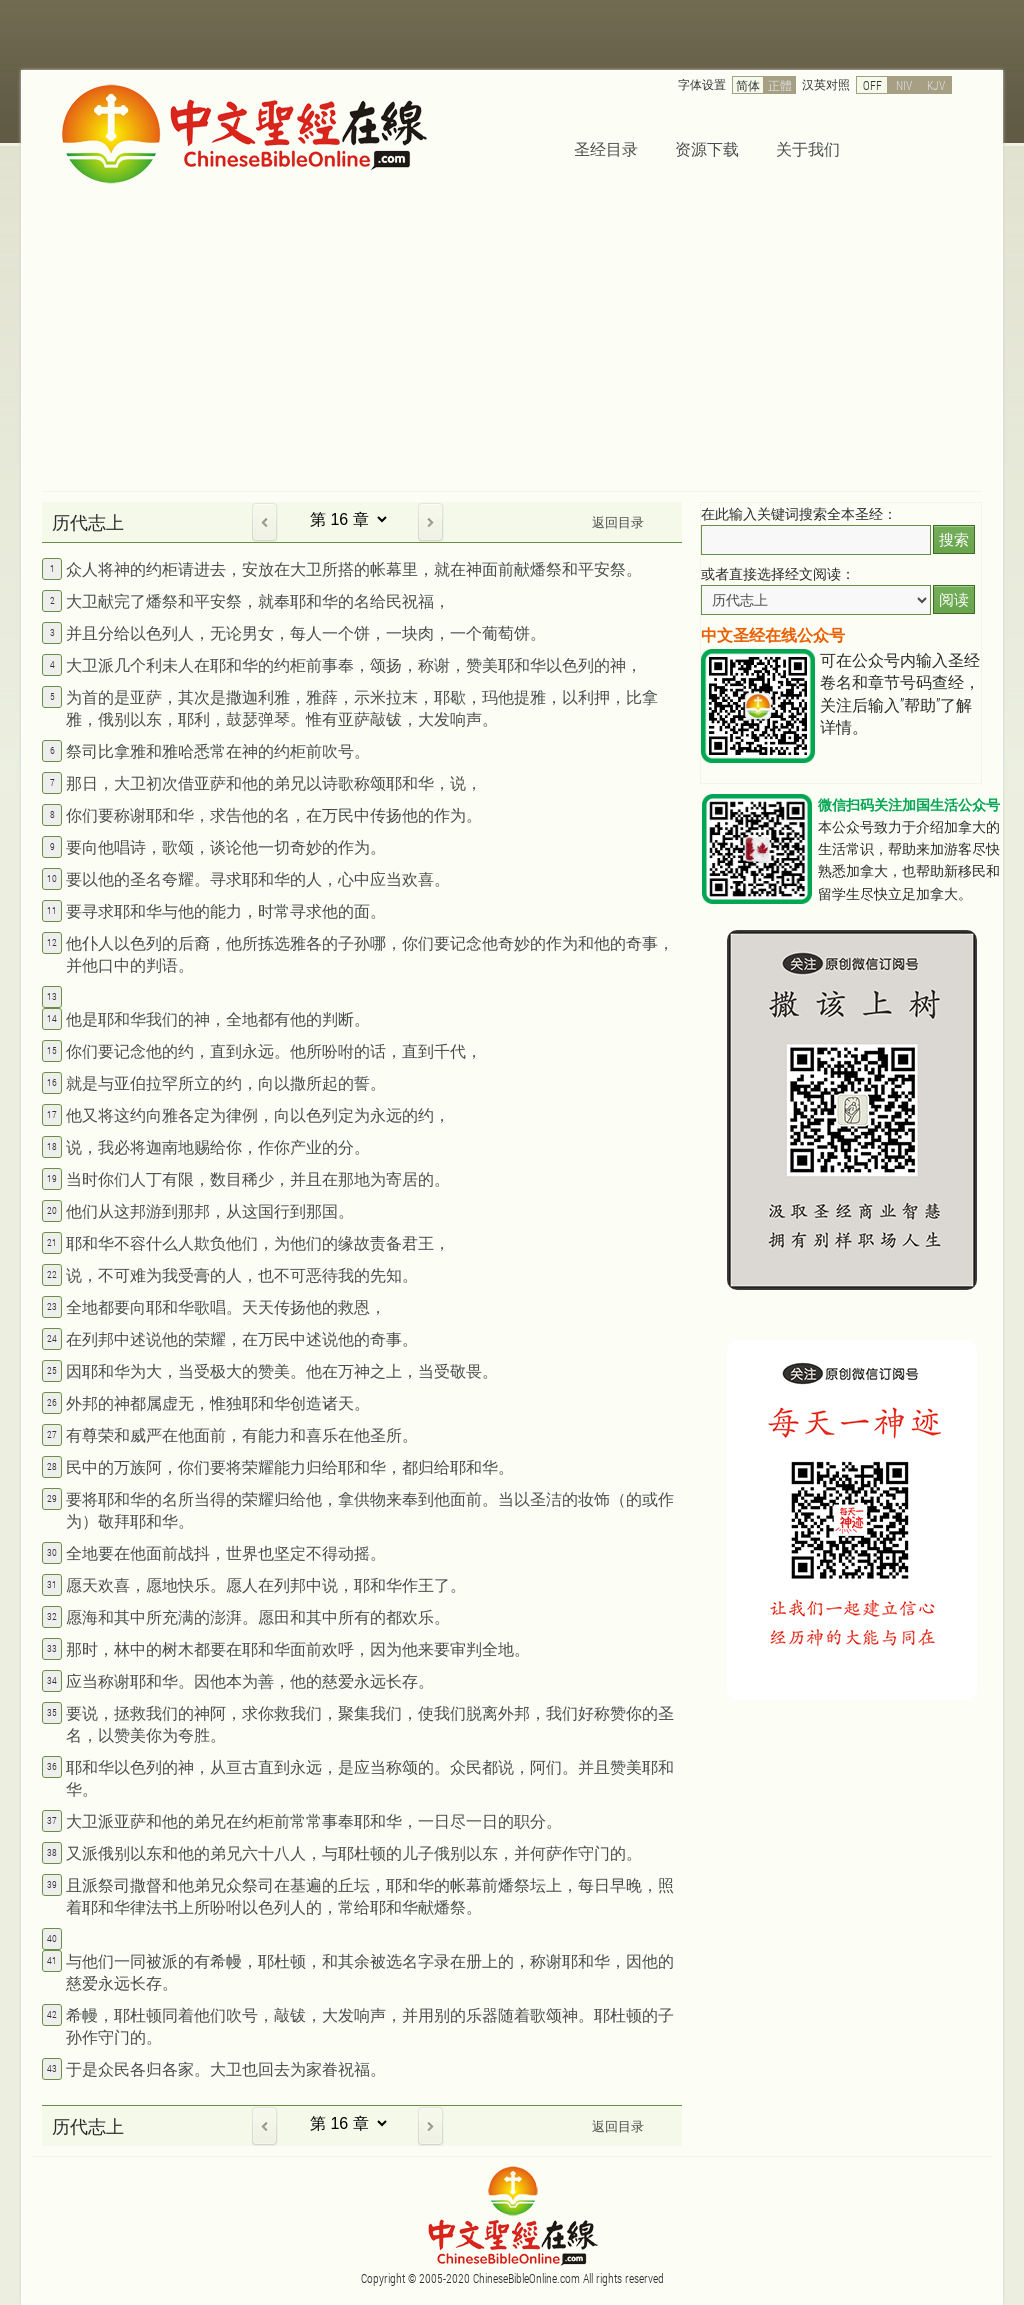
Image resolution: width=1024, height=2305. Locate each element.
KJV (936, 85)
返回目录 (618, 522)
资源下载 (707, 148)
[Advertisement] (512, 341)
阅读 (954, 599)
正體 (780, 85)
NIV (904, 85)
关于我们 (808, 148)
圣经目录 (606, 148)
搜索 (954, 539)
